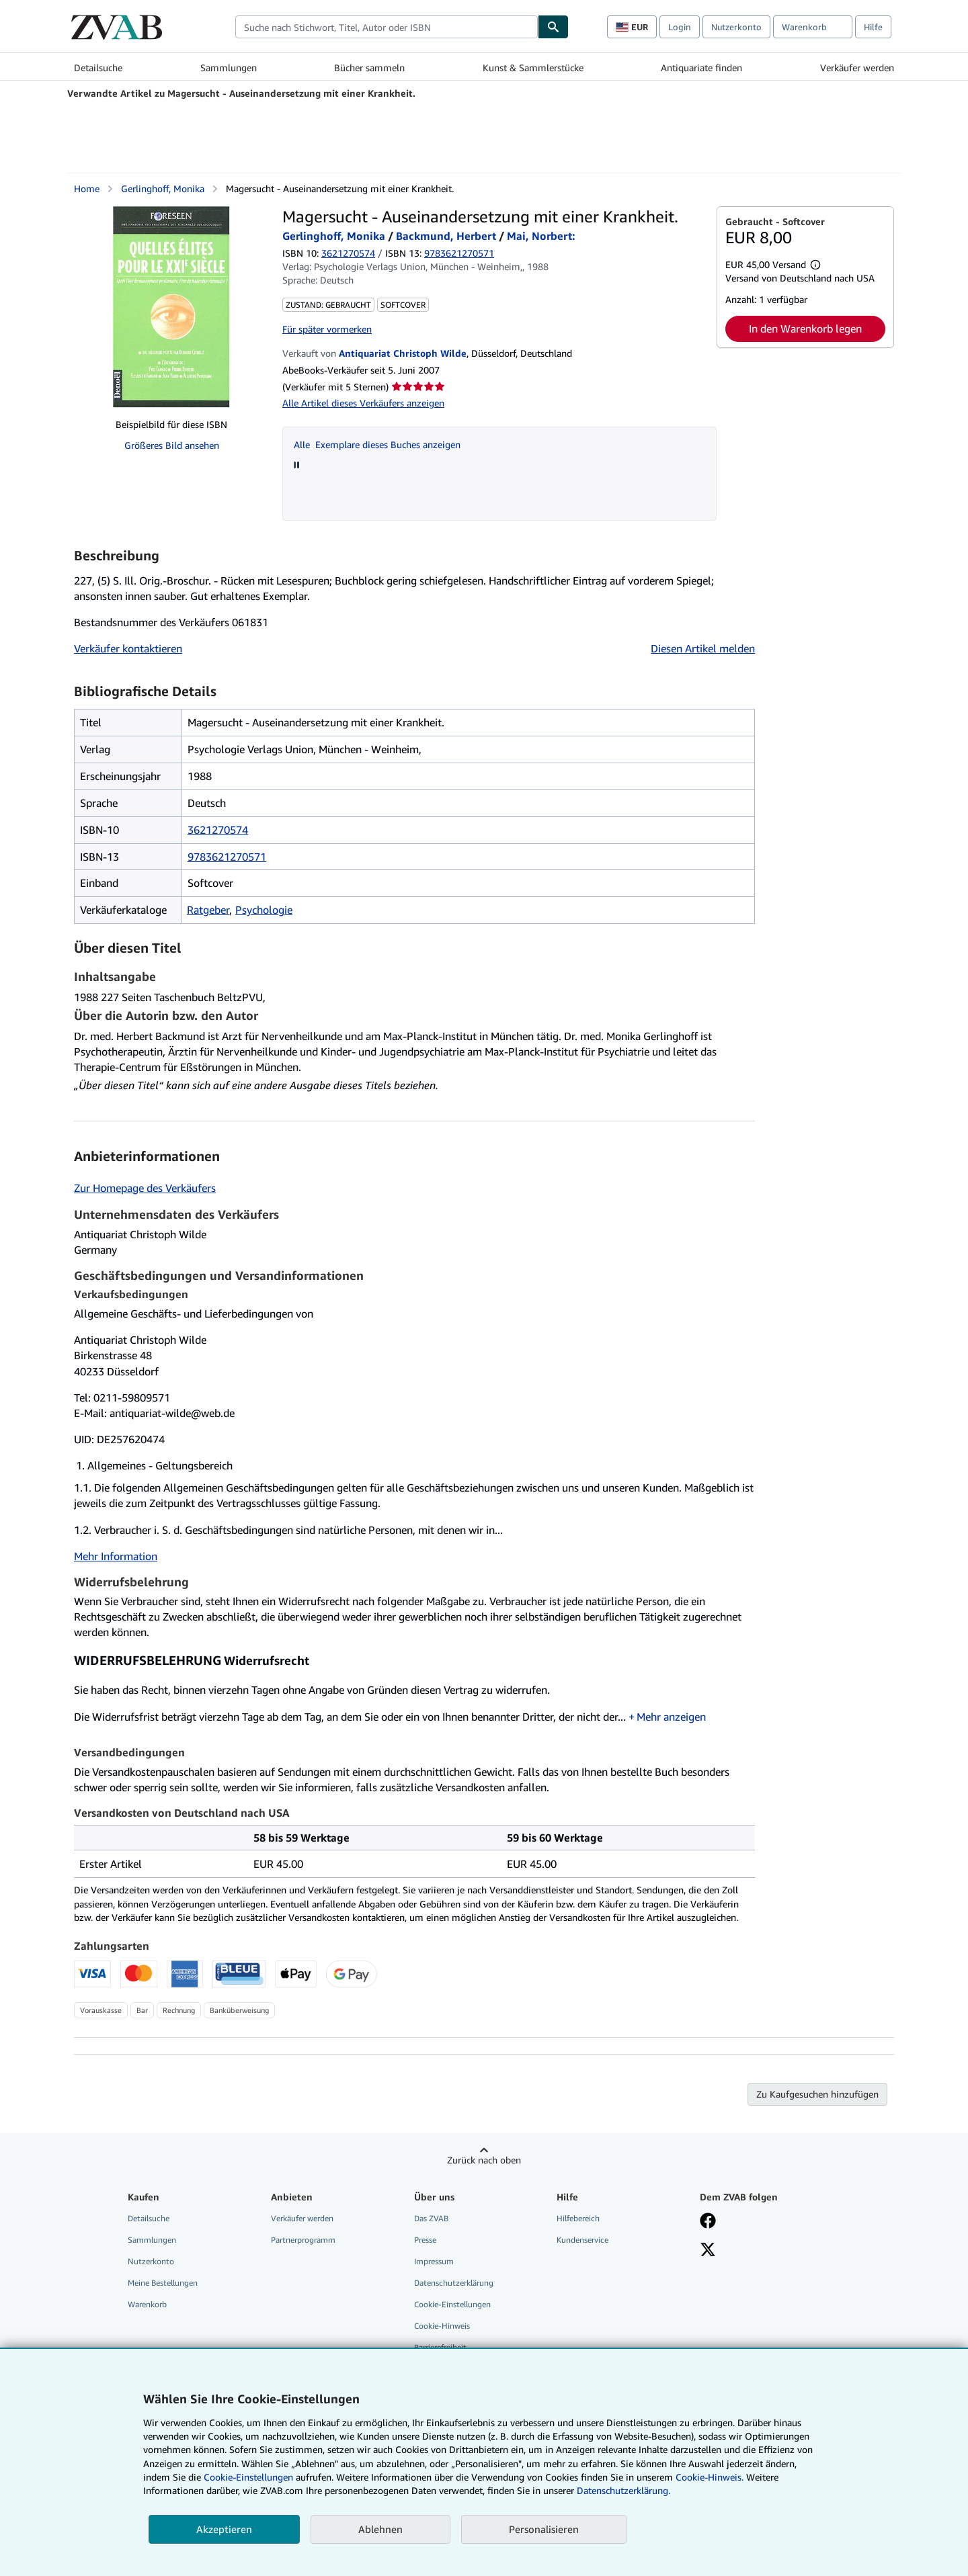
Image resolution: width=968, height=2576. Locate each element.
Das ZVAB (431, 2218)
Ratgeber (208, 909)
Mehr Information (115, 1556)
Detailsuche (98, 67)
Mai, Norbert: (541, 236)
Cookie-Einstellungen (248, 2477)
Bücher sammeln (369, 67)
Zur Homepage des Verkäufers (145, 1188)
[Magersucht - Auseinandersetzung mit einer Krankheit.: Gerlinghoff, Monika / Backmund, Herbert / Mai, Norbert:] (171, 307)
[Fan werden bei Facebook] (708, 2222)
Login (679, 27)
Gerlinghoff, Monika (162, 188)
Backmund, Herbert (446, 236)
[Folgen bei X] (708, 2251)
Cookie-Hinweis (442, 2326)
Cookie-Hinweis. (709, 2477)
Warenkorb (147, 2304)
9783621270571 (227, 856)
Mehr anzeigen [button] (671, 1716)
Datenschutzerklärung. (623, 2490)
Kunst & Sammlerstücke (533, 67)
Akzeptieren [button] (224, 2529)
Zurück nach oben (484, 2159)
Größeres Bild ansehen (171, 445)
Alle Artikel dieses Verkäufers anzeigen (363, 403)
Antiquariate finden (701, 67)
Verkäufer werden (857, 67)
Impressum (434, 2261)
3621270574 (348, 253)
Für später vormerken (327, 329)
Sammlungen (228, 67)
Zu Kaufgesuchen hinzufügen (817, 2094)
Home (86, 188)
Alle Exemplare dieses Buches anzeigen (377, 444)
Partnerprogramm (303, 2240)
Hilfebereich (578, 2218)
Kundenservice (582, 2240)
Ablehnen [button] (380, 2529)
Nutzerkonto (736, 27)
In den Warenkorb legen (805, 328)
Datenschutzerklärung (453, 2283)
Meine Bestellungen (163, 2283)
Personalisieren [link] (544, 2529)
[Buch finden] (553, 26)
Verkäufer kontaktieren (128, 648)
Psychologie (263, 909)
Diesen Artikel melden (703, 648)
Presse (425, 2240)
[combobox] (386, 26)
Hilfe (873, 27)
